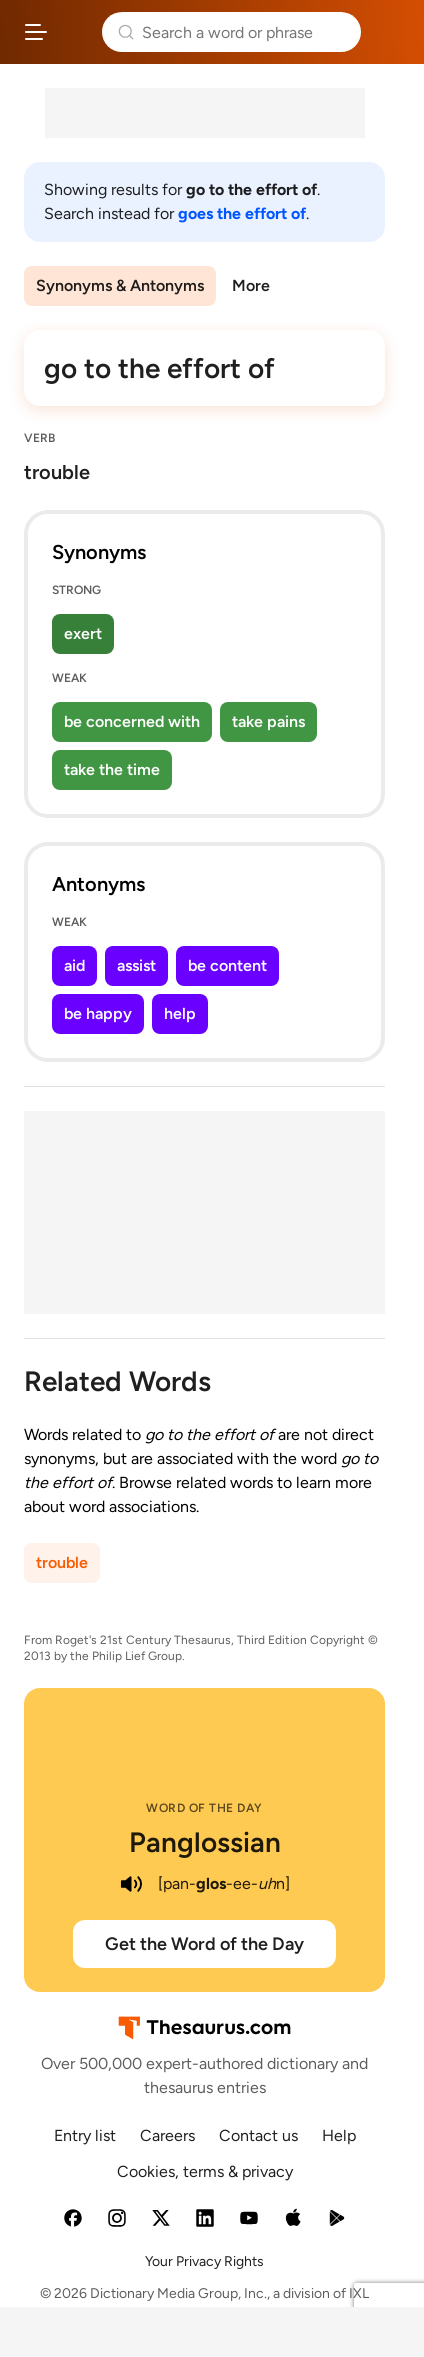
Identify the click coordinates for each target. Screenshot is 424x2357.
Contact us (258, 2135)
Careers (167, 2135)
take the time (112, 769)
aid (74, 965)
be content (227, 965)
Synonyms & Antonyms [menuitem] (120, 285)
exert (83, 633)
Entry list (85, 2135)
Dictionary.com (388, 32)
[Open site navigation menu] (36, 32)
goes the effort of (242, 213)
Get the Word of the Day (204, 1944)
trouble (62, 1562)
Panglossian (205, 1842)
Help (339, 2135)
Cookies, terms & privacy (205, 2171)
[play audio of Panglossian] (132, 1884)
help (180, 1013)
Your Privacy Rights (204, 2261)
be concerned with (132, 721)
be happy (98, 1013)
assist (136, 965)
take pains (268, 721)
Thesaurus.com (75, 32)
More (251, 285)
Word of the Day (204, 1808)
